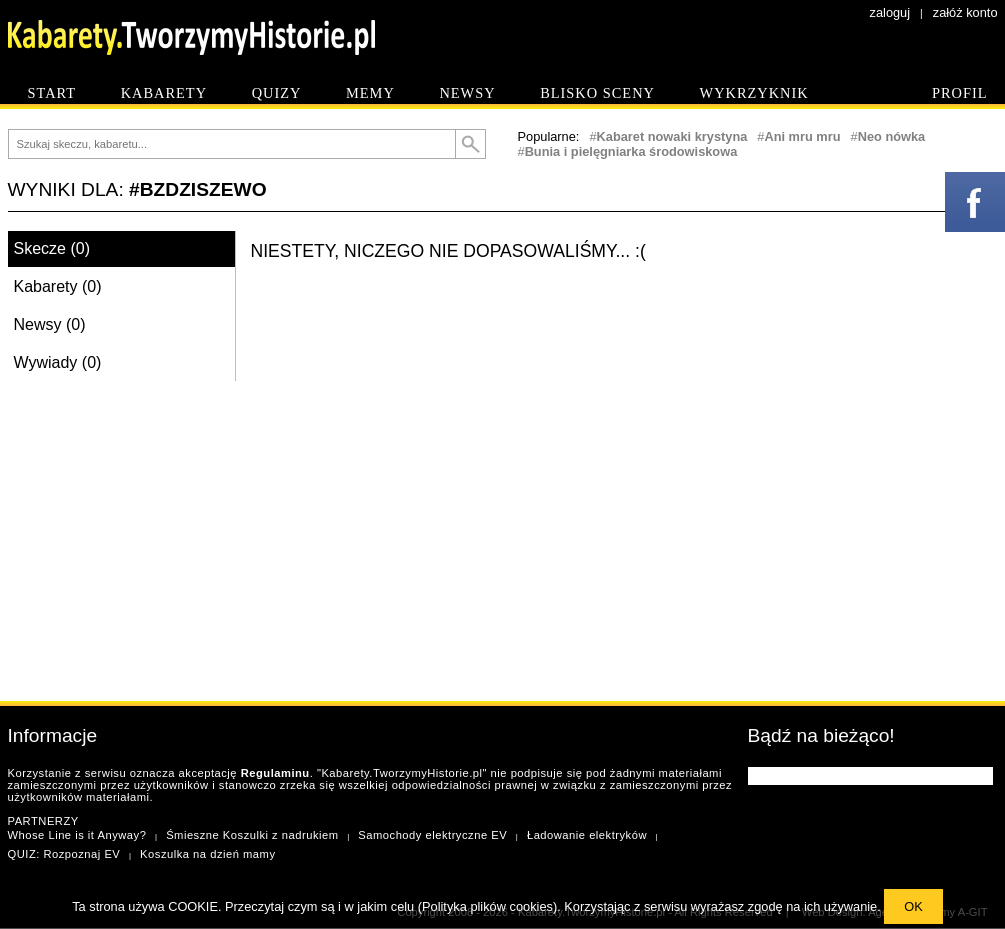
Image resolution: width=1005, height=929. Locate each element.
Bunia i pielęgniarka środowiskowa (631, 151)
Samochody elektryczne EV (432, 835)
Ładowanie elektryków (587, 835)
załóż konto (965, 12)
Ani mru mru (802, 136)
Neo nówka (892, 136)
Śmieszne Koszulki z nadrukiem (252, 835)
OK (913, 906)
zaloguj (890, 12)
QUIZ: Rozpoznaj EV (64, 854)
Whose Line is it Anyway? (77, 835)
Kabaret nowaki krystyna (672, 136)
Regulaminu (275, 773)
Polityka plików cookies (487, 906)
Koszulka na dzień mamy (207, 854)
